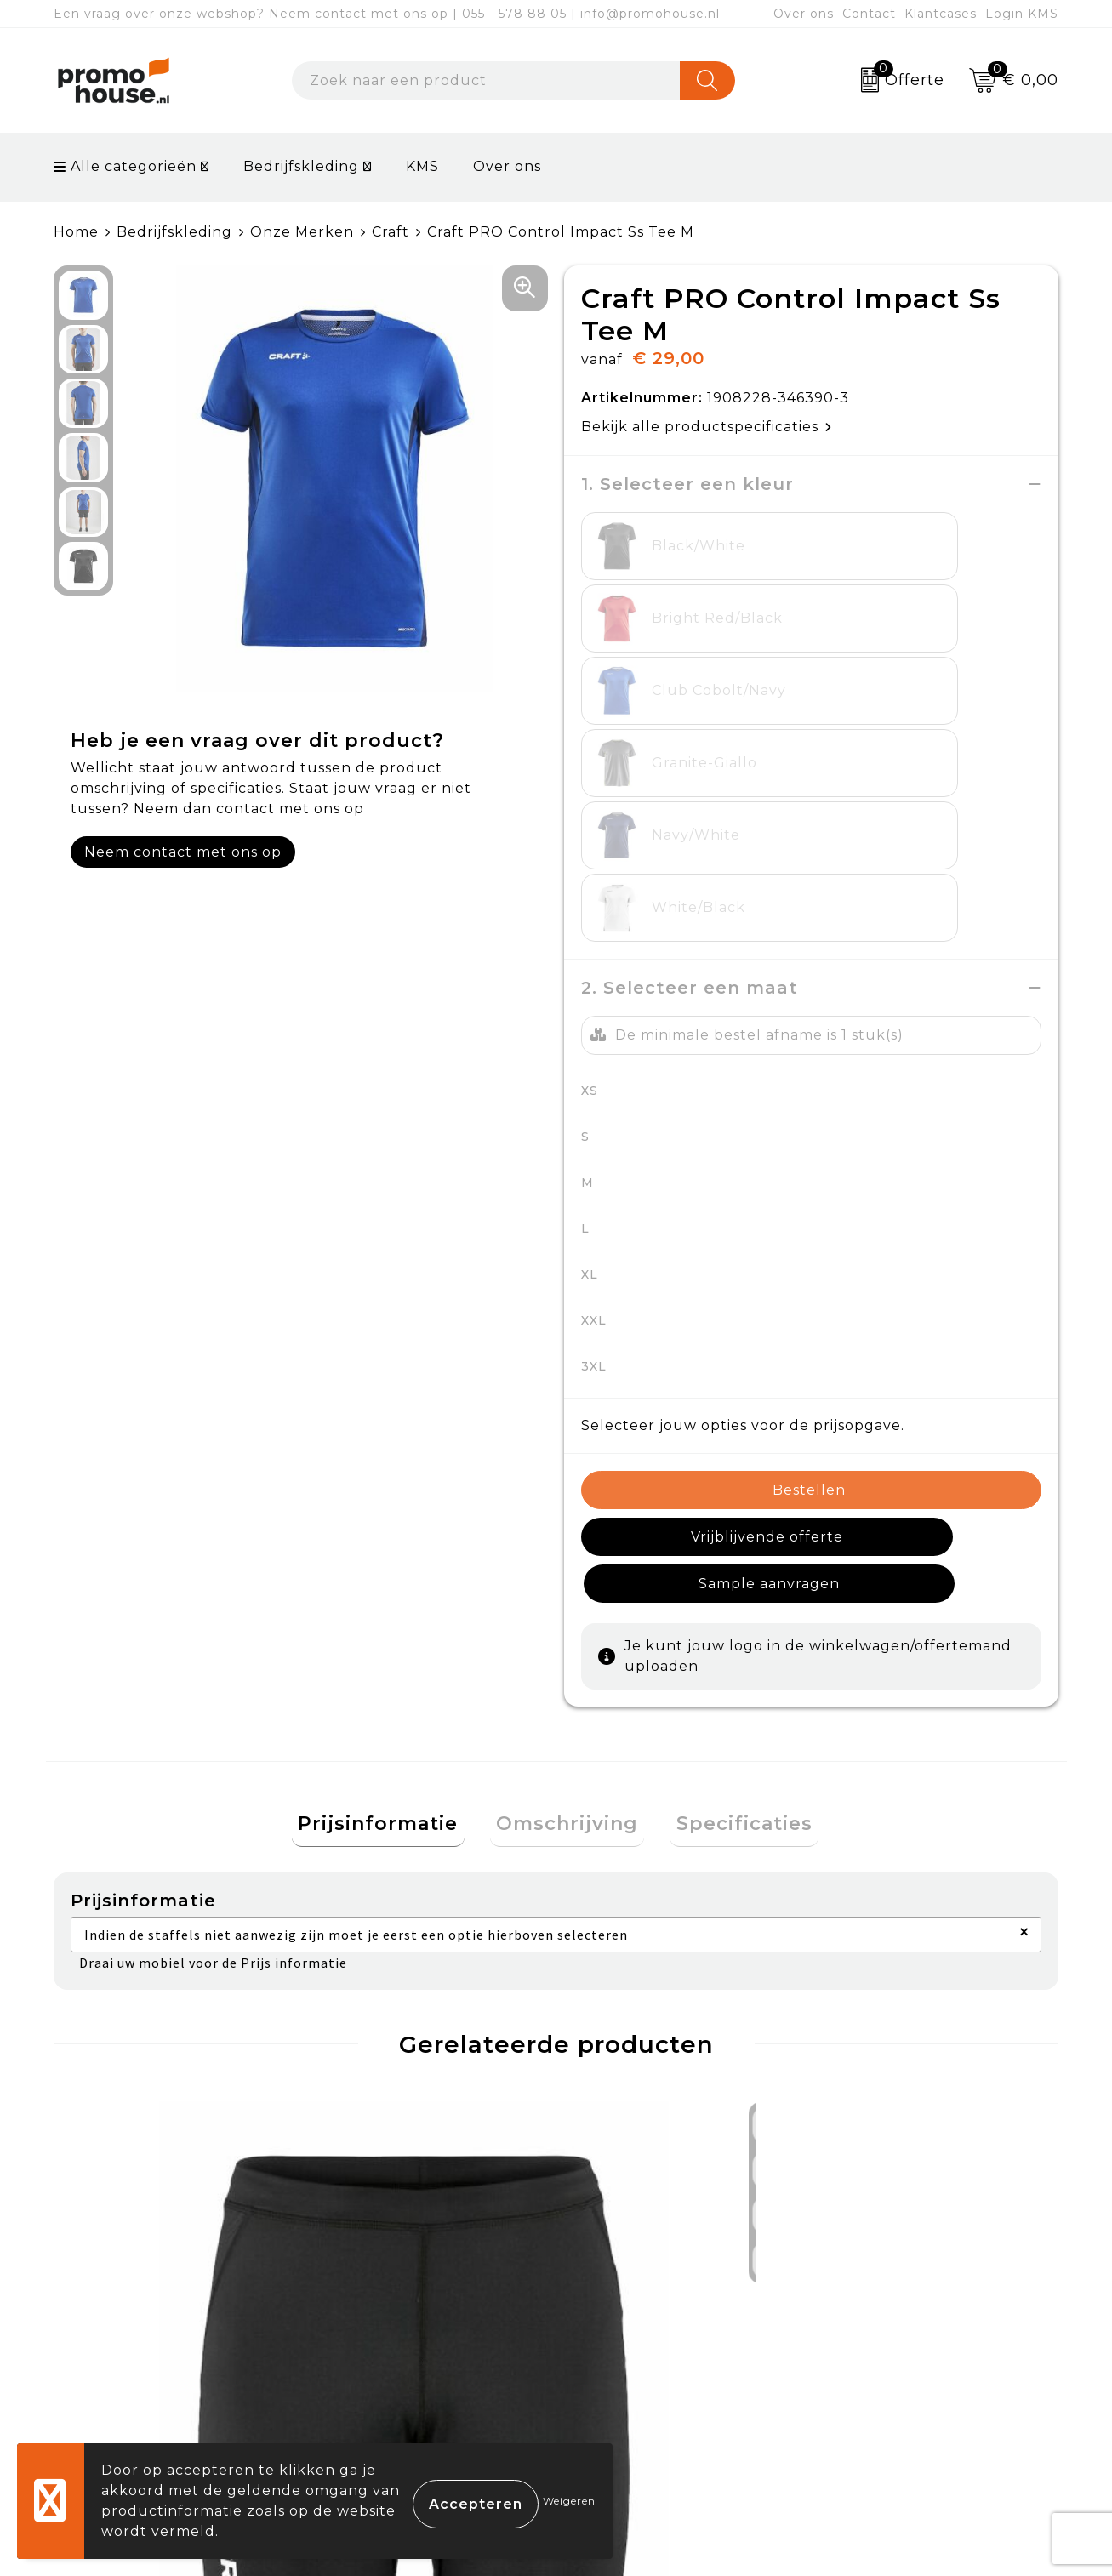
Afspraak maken (389, 2342)
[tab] (390, 1492)
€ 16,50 (353, 2083)
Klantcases (940, 13)
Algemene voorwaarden (917, 2262)
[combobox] (486, 80)
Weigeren (569, 2500)
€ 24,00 (131, 2071)
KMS (422, 166)
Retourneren (627, 2342)
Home (76, 232)
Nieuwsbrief (373, 2302)
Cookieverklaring (890, 2302)
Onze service (626, 2381)
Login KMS (1021, 13)
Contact (869, 13)
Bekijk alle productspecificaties (706, 427)
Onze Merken (302, 232)
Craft (390, 232)
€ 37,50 (632, 2071)
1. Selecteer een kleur (687, 484)
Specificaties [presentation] (732, 1490)
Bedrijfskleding (301, 166)
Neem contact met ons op (183, 852)
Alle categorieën (125, 166)
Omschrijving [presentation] (567, 1490)
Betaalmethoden (641, 2302)
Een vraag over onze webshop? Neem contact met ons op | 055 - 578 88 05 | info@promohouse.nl (387, 13)
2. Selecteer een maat (689, 698)
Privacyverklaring (893, 2342)
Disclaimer (865, 2381)
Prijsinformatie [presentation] (390, 1490)
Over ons (803, 13)
